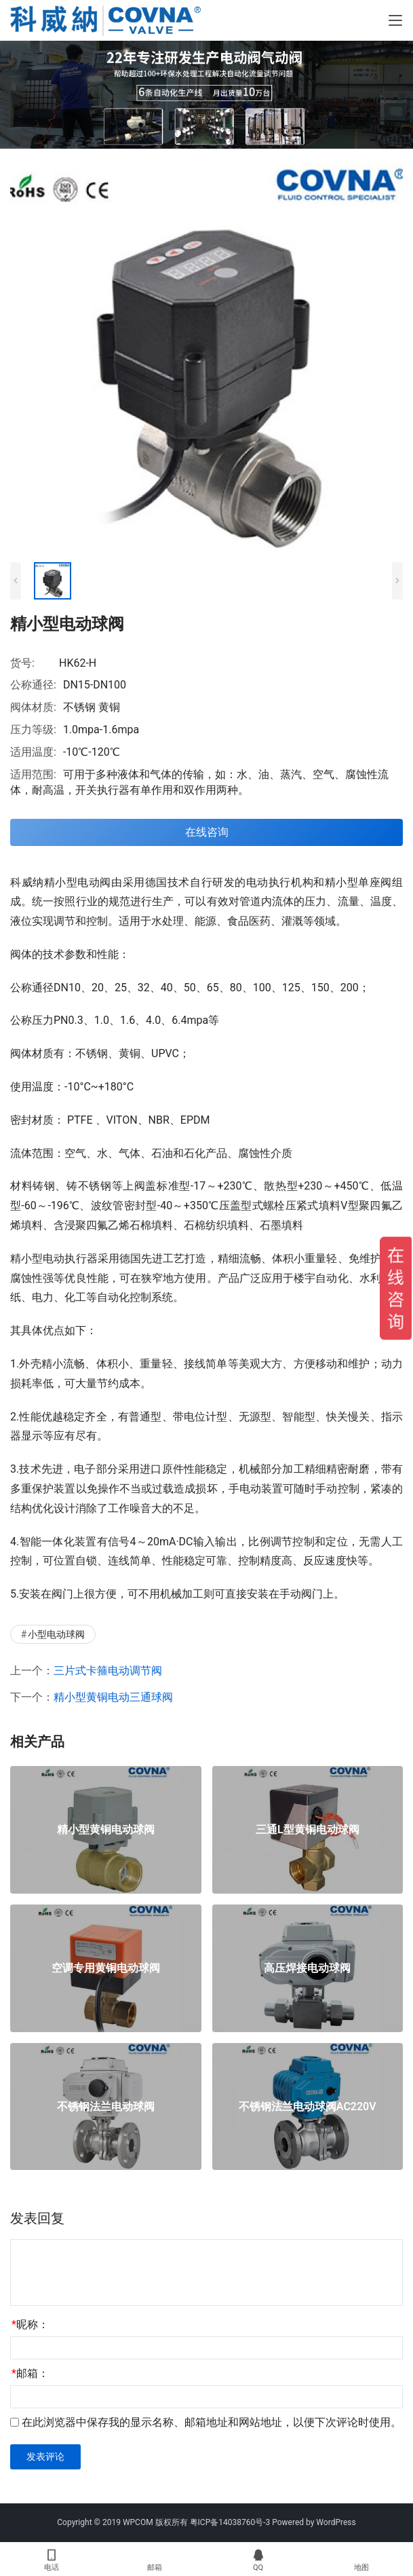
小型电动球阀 (56, 1634)
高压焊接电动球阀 (307, 1968)
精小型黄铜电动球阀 (106, 1830)
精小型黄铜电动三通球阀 (113, 1697)
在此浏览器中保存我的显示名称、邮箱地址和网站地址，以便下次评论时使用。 (211, 2422)
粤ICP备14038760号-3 (230, 2522)
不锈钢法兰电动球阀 (106, 2107)
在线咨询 (207, 832)
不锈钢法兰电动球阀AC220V (307, 2107)
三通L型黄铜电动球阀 (307, 1830)
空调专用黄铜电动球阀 (106, 1968)
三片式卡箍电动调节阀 (108, 1670)
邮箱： (30, 2373)
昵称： (30, 2324)
